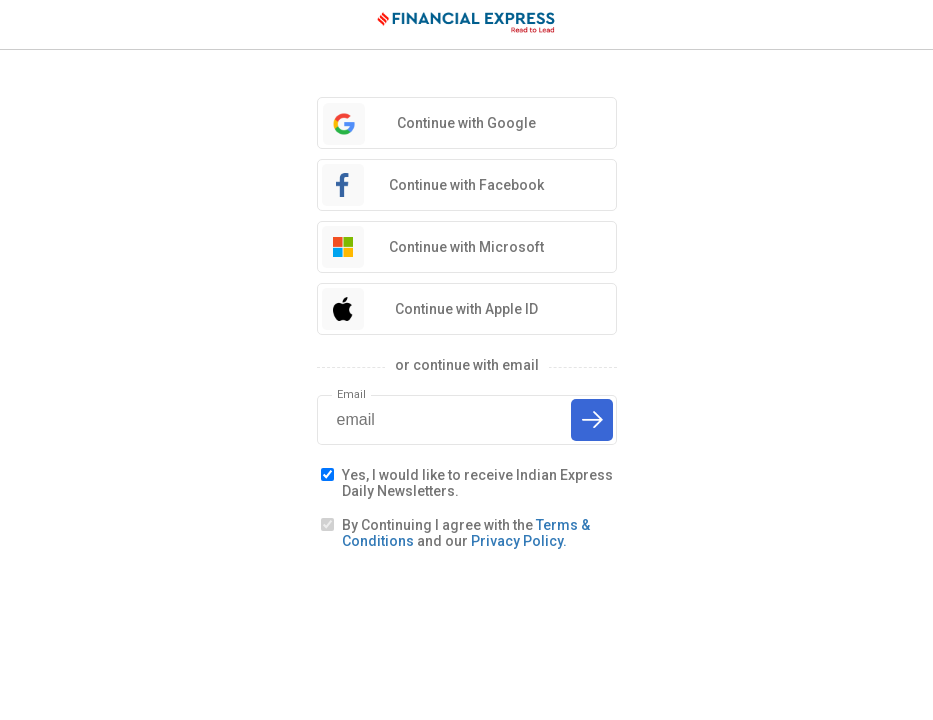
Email (351, 394)
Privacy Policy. (519, 541)
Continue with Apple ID (466, 309)
